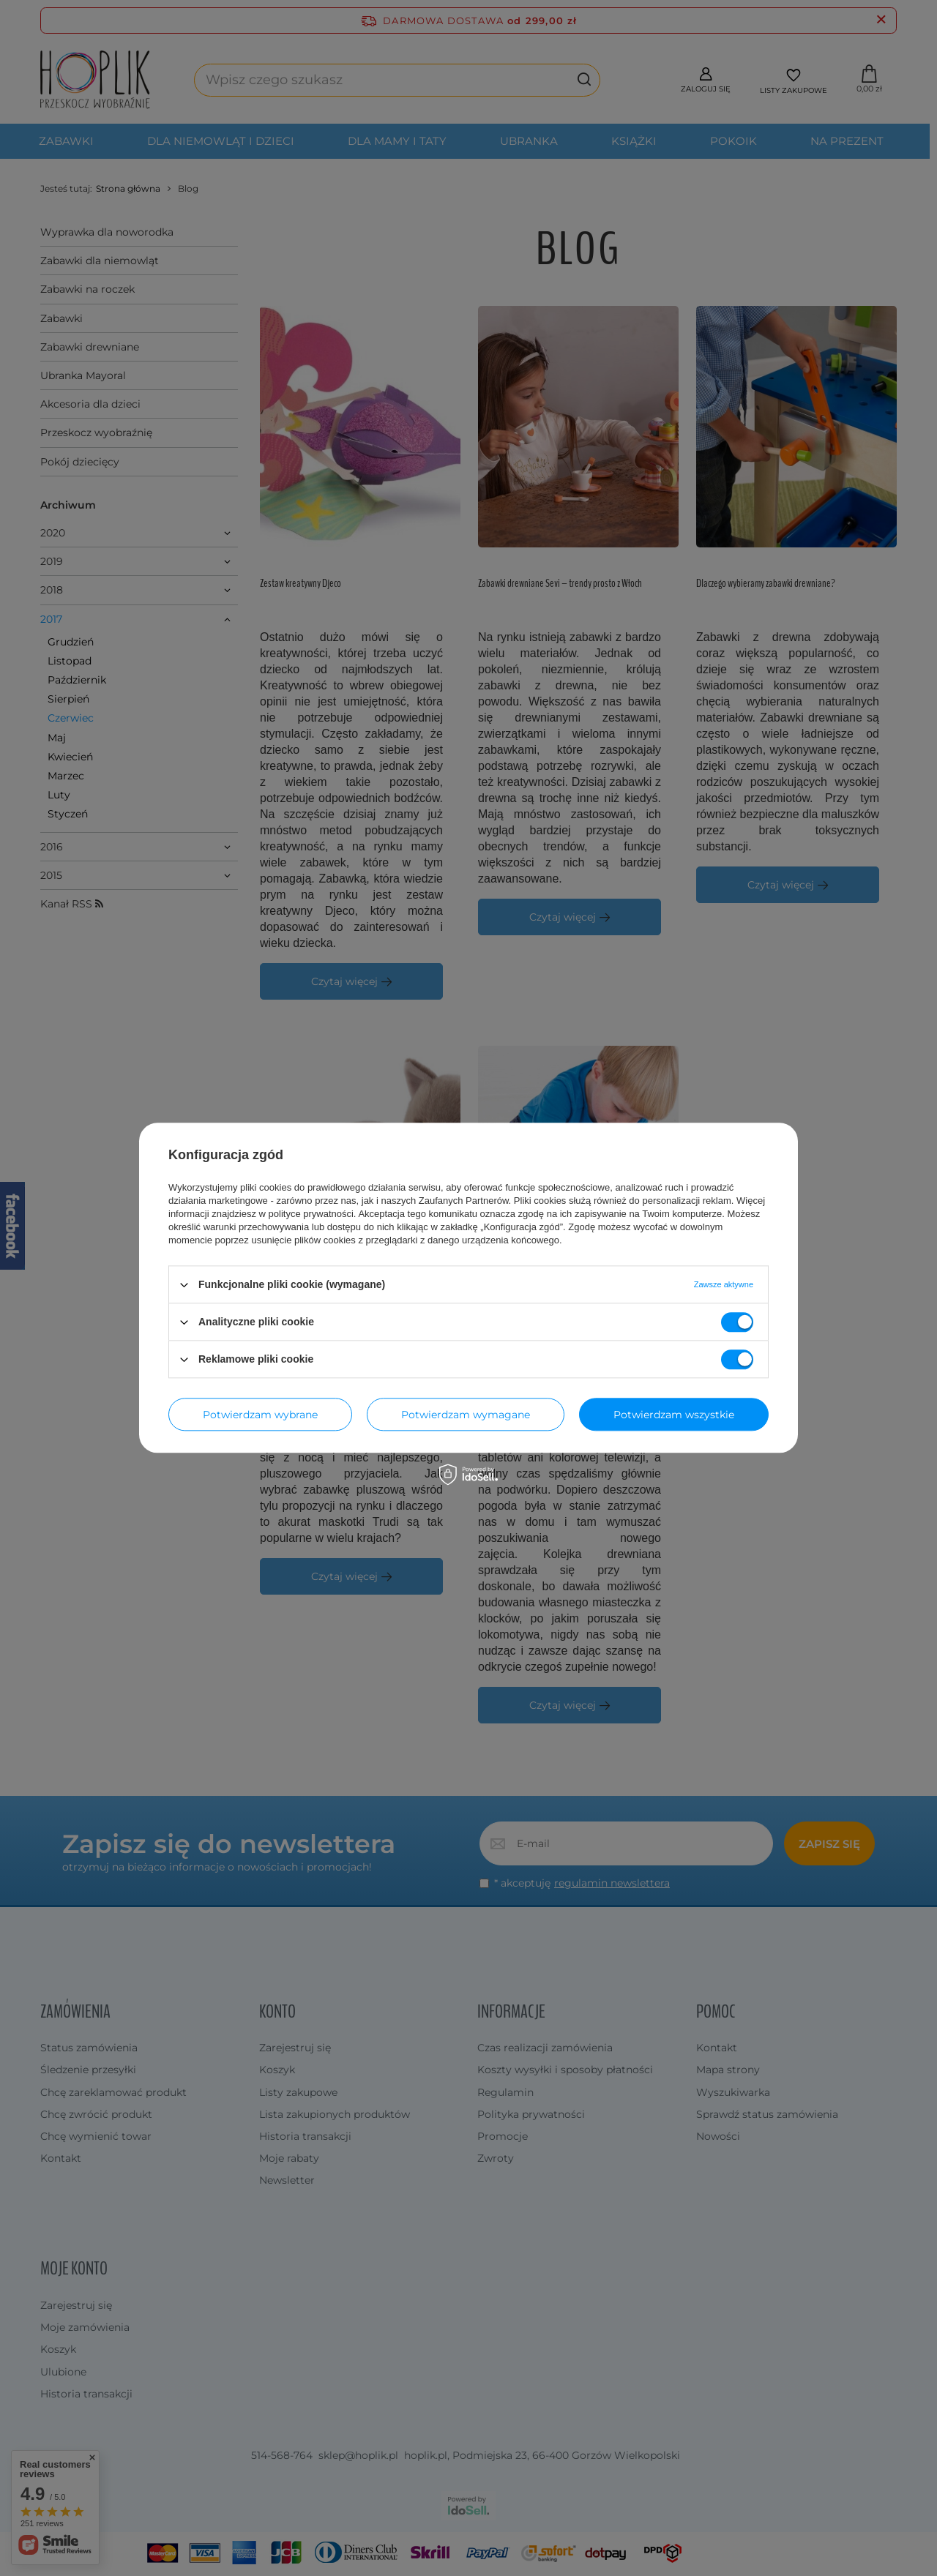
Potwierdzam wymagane (465, 1414)
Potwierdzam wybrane (260, 1414)
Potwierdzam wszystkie (673, 1414)
